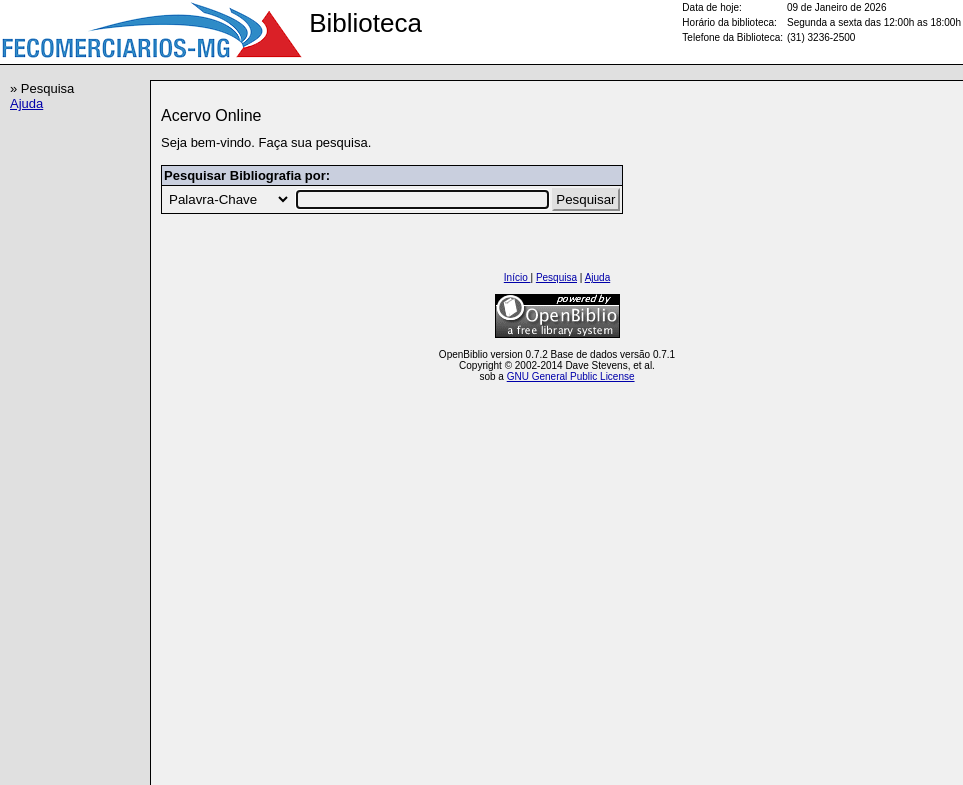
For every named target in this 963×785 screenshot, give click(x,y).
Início (517, 277)
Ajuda (26, 103)
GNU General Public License (571, 376)
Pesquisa (556, 277)
